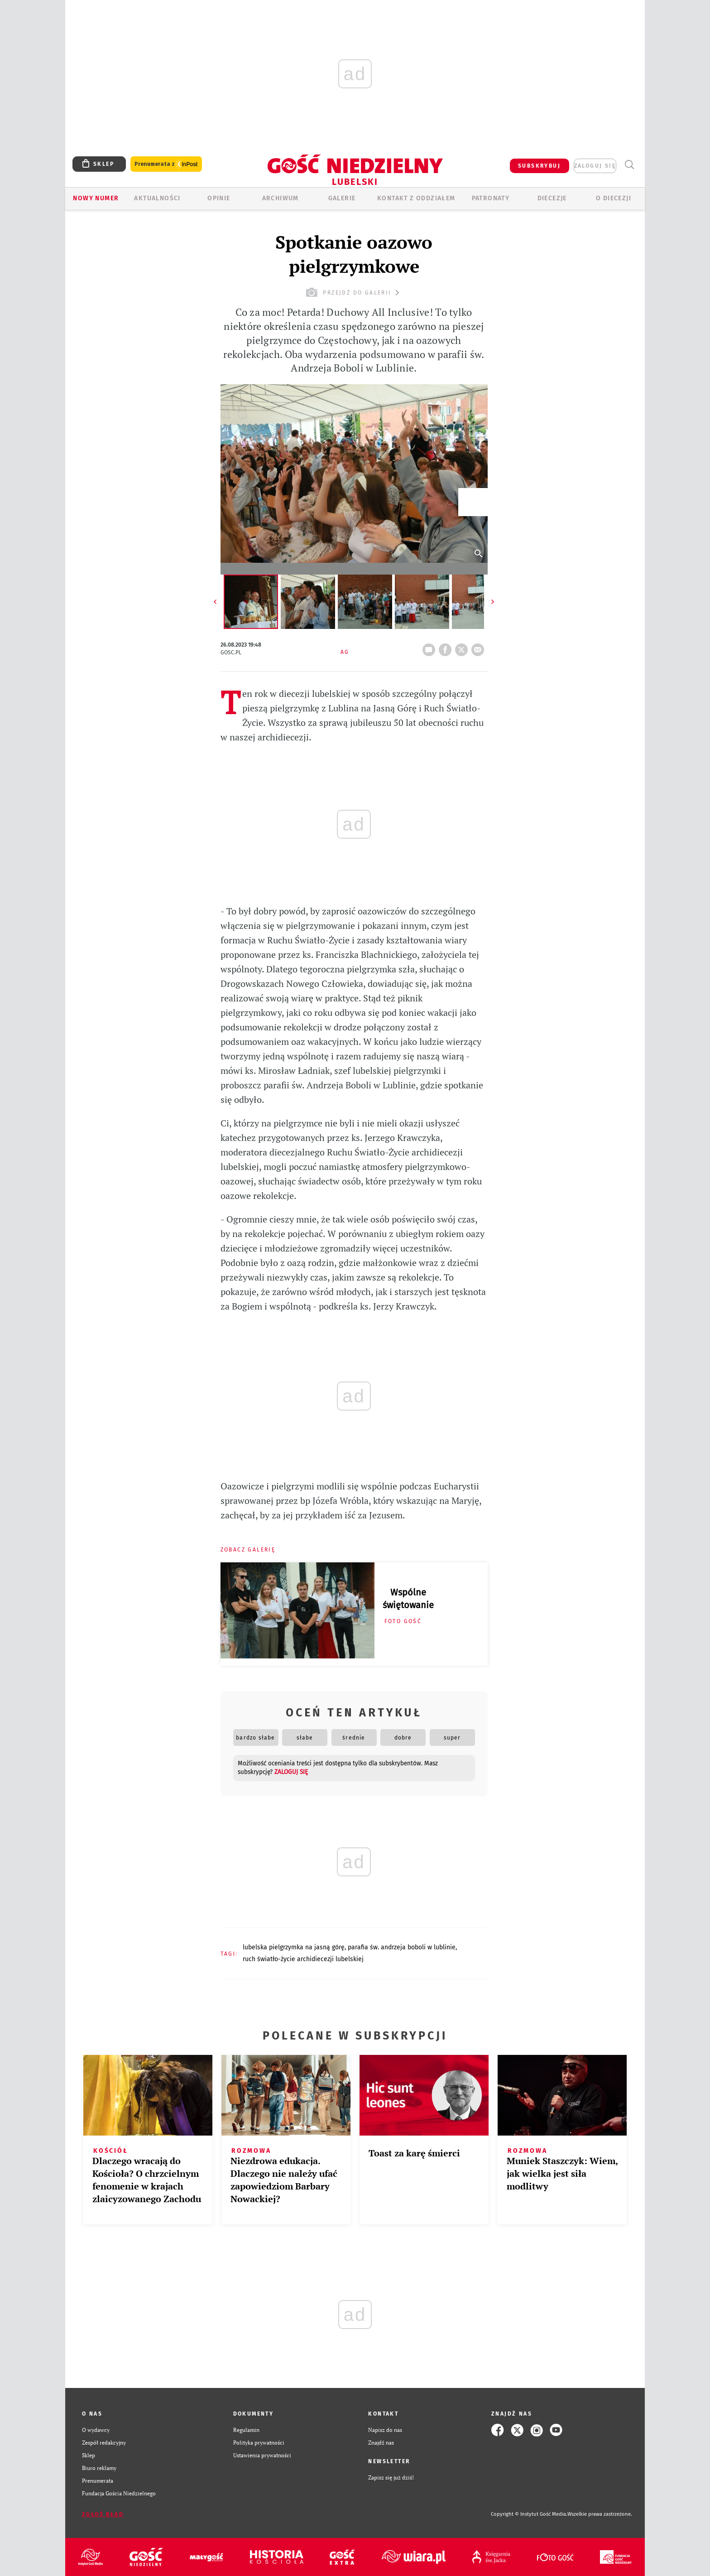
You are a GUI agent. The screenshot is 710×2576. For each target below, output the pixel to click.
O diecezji (613, 198)
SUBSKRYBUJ (539, 166)
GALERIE (342, 198)
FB (447, 647)
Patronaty (491, 198)
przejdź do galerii (354, 292)
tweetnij (463, 647)
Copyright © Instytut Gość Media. (529, 2514)
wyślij (479, 647)
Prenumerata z (166, 164)
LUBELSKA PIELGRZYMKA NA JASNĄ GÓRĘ (294, 1947)
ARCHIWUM (280, 198)
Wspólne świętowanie (408, 1598)
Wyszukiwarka (629, 164)
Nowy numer (96, 198)
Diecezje (552, 198)
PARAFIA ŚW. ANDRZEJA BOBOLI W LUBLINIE (402, 1947)
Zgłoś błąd (103, 2514)
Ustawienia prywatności (262, 2455)
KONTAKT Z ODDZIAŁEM (416, 198)
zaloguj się (595, 166)
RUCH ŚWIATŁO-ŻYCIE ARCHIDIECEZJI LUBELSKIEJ (303, 1959)
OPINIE (218, 198)
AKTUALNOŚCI (157, 198)
